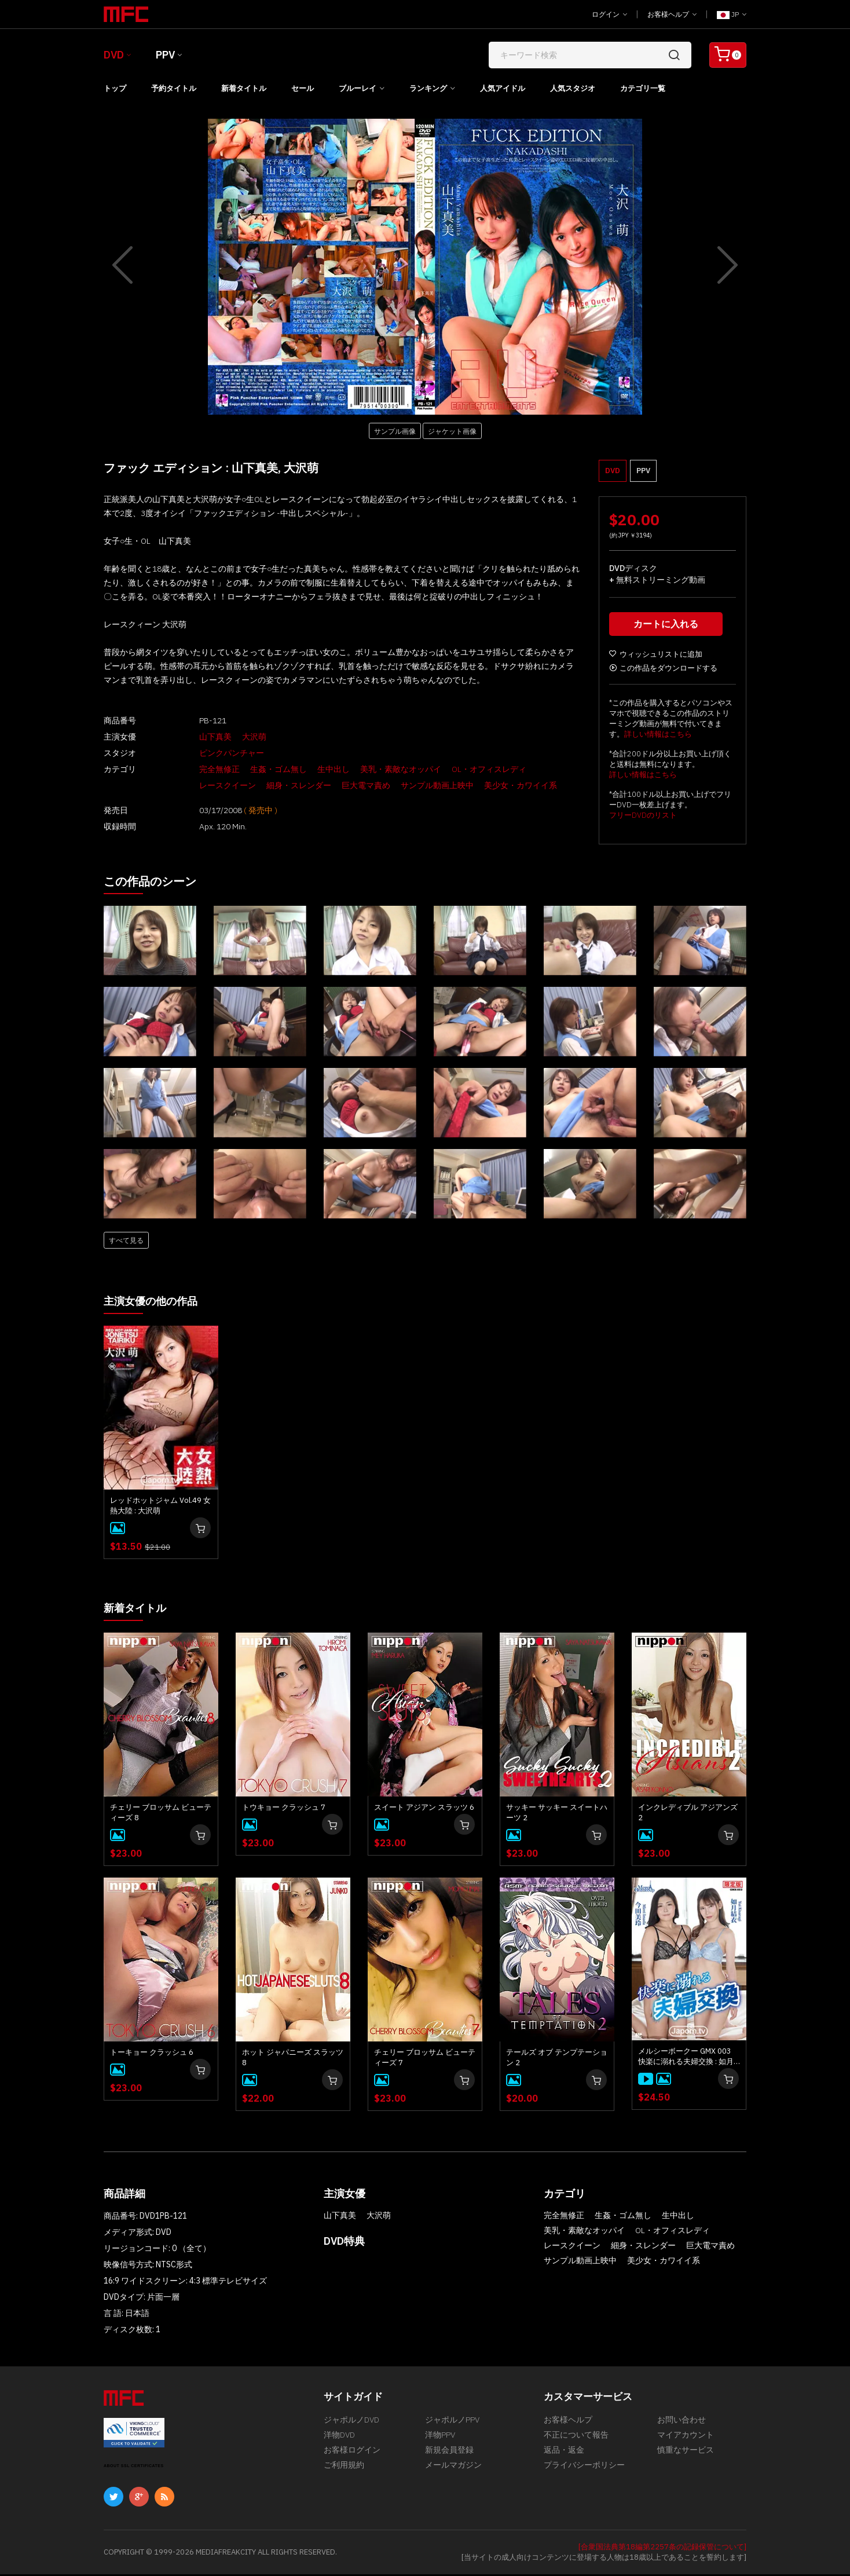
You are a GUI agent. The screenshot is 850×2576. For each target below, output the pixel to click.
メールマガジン (453, 2474)
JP (731, 14)
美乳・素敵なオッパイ (376, 769)
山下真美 (191, 736)
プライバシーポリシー (584, 2474)
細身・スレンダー (207, 785)
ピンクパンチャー (207, 753)
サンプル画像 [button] (395, 431)
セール (302, 88)
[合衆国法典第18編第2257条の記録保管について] (662, 2548)
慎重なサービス (685, 2457)
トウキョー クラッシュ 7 (283, 1809)
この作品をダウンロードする (663, 671)
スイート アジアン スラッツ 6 (424, 1809)
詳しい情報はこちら (658, 737)
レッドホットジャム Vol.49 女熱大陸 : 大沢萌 (160, 1508)
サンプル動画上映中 (346, 785)
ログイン (609, 14)
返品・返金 (564, 2457)
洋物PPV (440, 2440)
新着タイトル (243, 88)
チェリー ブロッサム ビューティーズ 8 (160, 1814)
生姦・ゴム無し (254, 769)
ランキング (428, 88)
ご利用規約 (344, 2474)
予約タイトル (173, 88)
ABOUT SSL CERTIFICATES (134, 2467)
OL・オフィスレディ (465, 769)
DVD (114, 54)
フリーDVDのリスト (643, 818)
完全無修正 (195, 769)
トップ (115, 88)
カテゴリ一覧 (642, 88)
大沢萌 (230, 736)
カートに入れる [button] (667, 626)
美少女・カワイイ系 (429, 785)
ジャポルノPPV (452, 2422)
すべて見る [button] (126, 1242)
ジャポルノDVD (351, 2422)
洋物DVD (339, 2440)
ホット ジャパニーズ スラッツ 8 (292, 2059)
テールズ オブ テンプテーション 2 (556, 2059)
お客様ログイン (352, 2457)
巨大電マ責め (275, 785)
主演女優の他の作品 (156, 1303)
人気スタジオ (572, 88)
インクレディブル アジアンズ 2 (688, 1814)
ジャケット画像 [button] (452, 431)
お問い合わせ (681, 2422)
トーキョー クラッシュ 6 (151, 2054)
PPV (165, 54)
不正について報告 (576, 2440)
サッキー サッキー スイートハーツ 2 (556, 1814)
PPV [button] (643, 470)
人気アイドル (502, 88)
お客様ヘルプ (672, 14)
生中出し (310, 769)
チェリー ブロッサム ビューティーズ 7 (424, 2059)
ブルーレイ (357, 88)
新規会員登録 (449, 2457)
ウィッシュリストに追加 (655, 657)
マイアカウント (685, 2440)
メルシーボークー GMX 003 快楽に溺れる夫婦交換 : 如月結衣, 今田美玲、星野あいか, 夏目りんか (686, 2058)
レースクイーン (541, 769)
